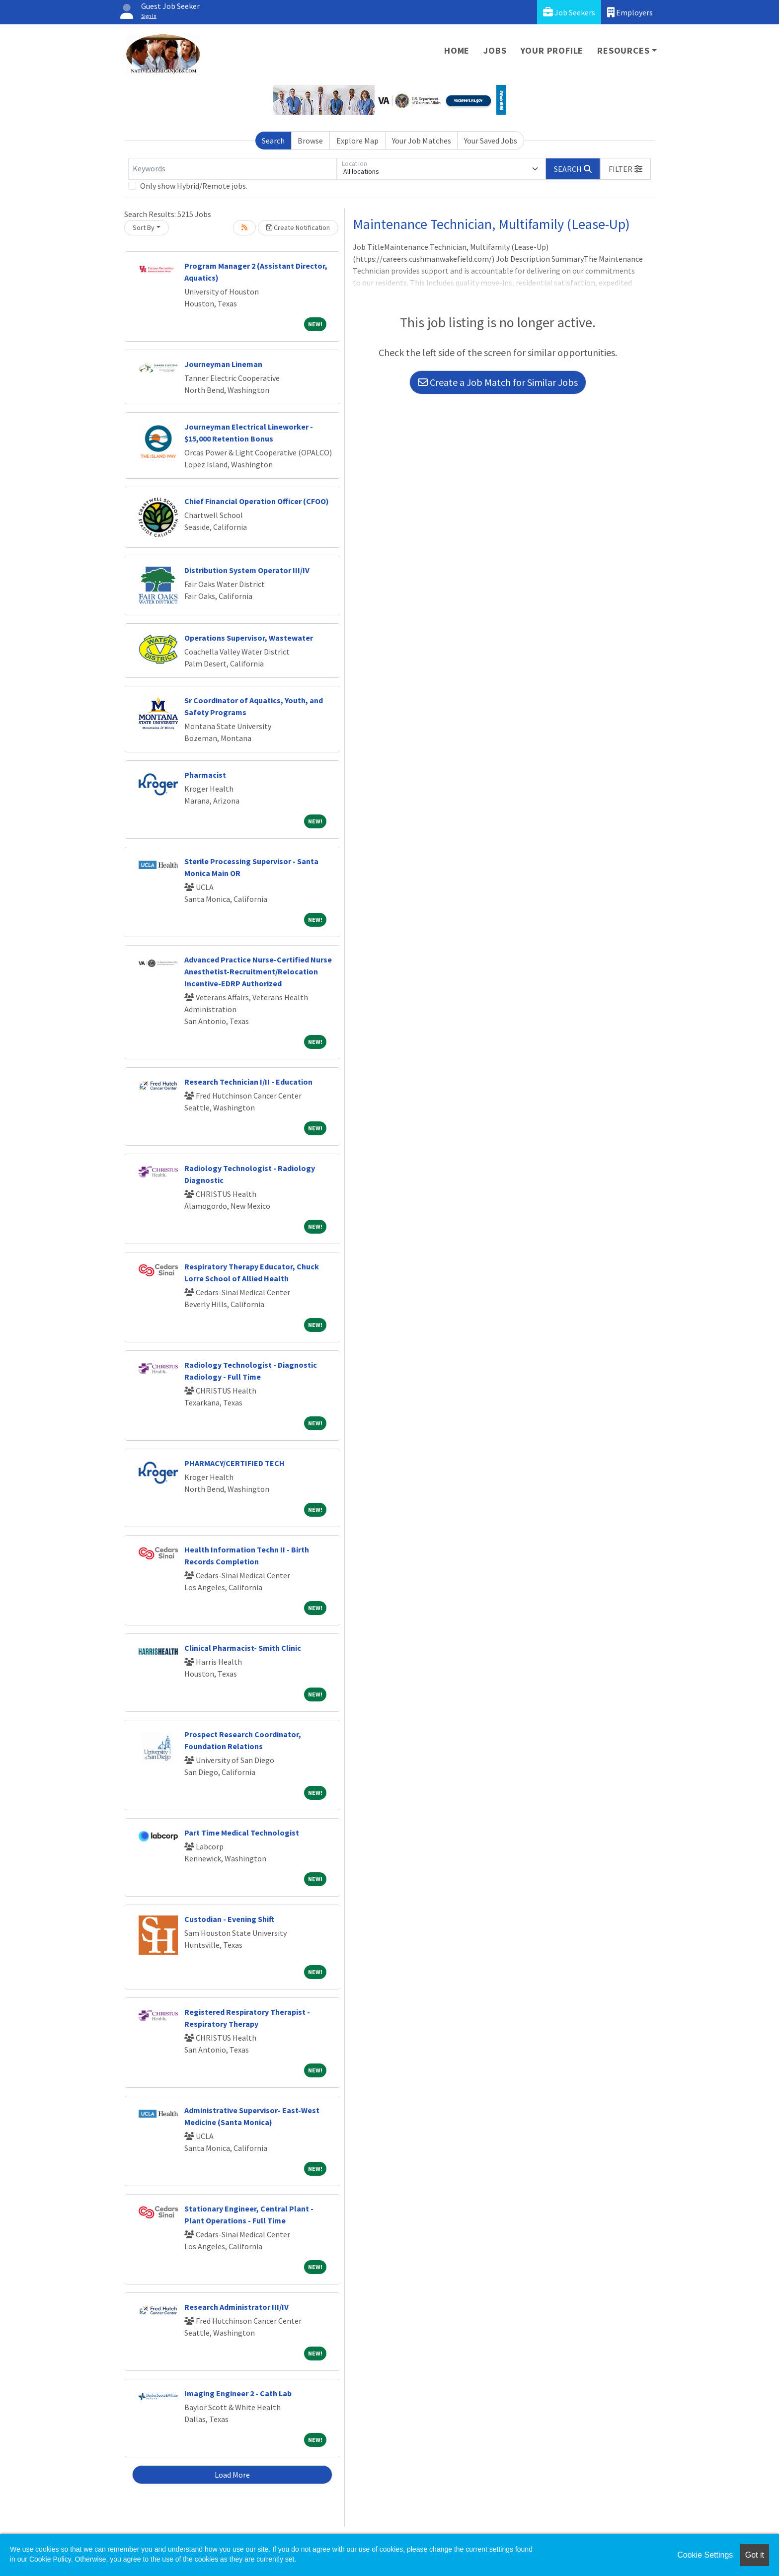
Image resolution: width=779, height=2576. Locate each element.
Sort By (144, 227)
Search (273, 141)
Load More (232, 2475)
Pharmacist (205, 775)
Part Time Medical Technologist (241, 1833)
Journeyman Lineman (223, 364)
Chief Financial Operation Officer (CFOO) (256, 501)
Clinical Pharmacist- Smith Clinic (242, 1648)
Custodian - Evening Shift (229, 1919)
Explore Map (357, 141)
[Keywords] (232, 169)
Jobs (494, 50)
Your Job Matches (421, 141)
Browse (310, 141)
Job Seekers (569, 12)
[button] (625, 169)
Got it (754, 2555)
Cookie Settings (705, 2555)
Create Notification (298, 227)
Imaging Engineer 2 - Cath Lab (238, 2393)
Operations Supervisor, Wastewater (248, 638)
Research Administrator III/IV (236, 2307)
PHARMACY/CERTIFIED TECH (234, 1463)
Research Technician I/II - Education (248, 1082)
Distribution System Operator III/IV (247, 570)
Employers (630, 12)
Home (456, 50)
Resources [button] (623, 50)
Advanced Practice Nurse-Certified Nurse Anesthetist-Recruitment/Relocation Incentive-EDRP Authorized (258, 971)
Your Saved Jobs (490, 141)
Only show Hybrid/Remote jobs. (193, 186)
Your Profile (552, 50)
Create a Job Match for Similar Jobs (498, 382)
